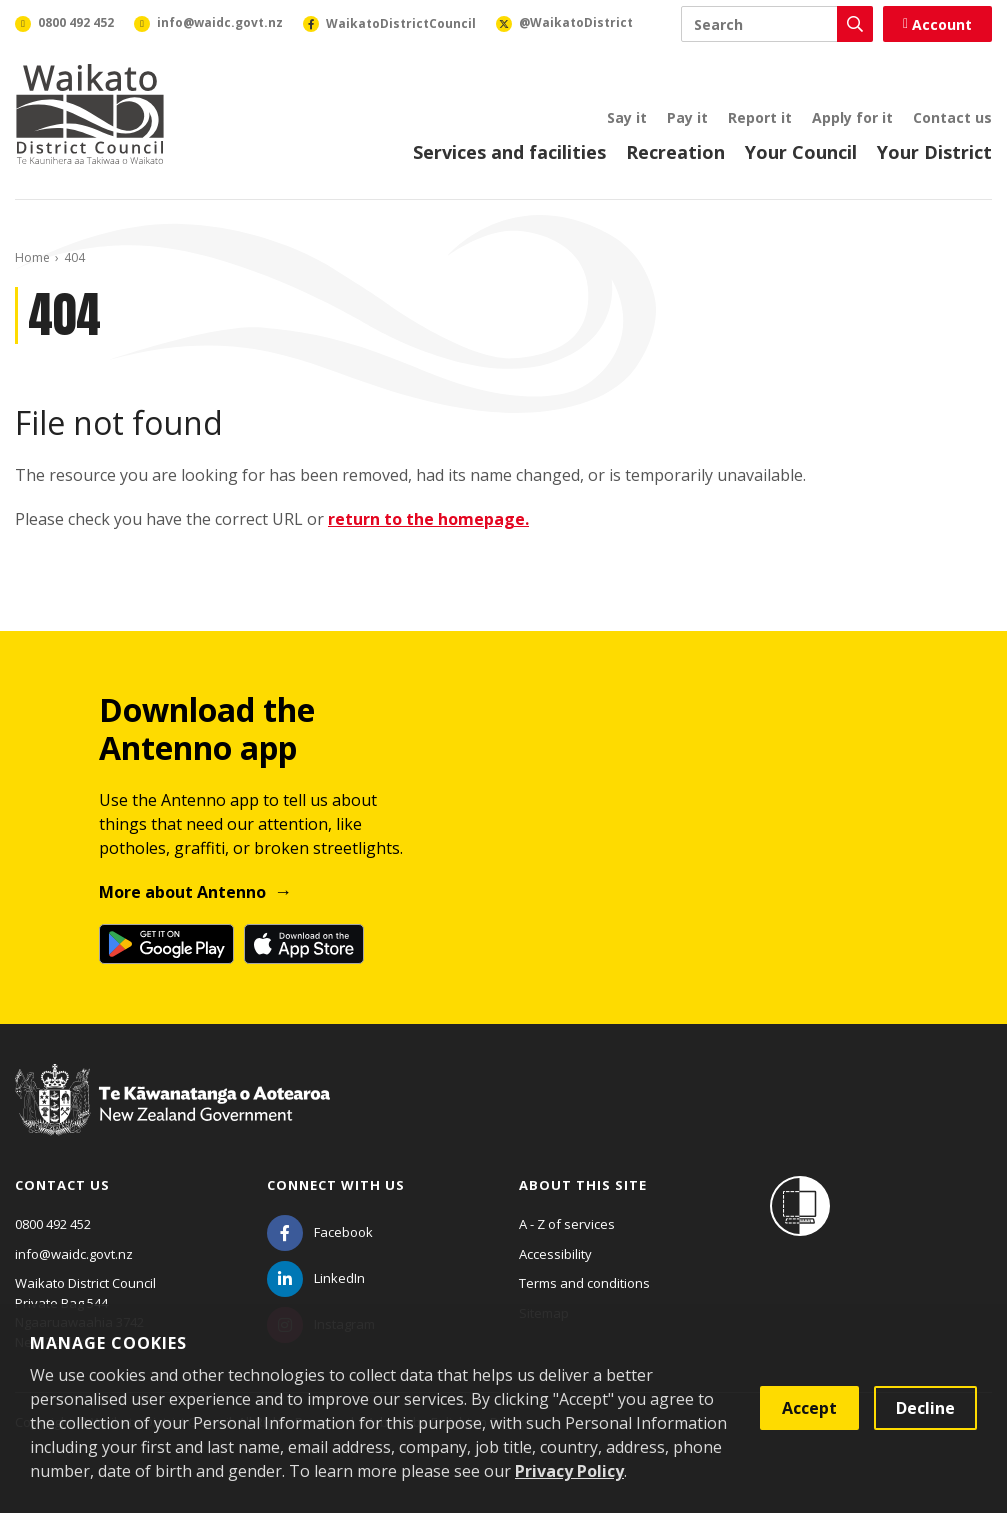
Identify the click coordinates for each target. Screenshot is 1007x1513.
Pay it (687, 117)
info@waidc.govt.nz (74, 1254)
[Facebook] (320, 1232)
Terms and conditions (584, 1283)
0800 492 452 (53, 1224)
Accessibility (555, 1254)
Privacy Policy (569, 1471)
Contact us (952, 117)
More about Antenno (182, 892)
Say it (627, 117)
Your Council (801, 152)
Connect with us (336, 1185)
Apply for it (852, 117)
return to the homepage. (428, 519)
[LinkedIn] (316, 1278)
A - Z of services (567, 1224)
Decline (925, 1408)
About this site (583, 1185)
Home (32, 257)
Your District (934, 152)
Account (937, 24)
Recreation (675, 152)
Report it (760, 117)
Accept (809, 1408)
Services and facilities (509, 152)
